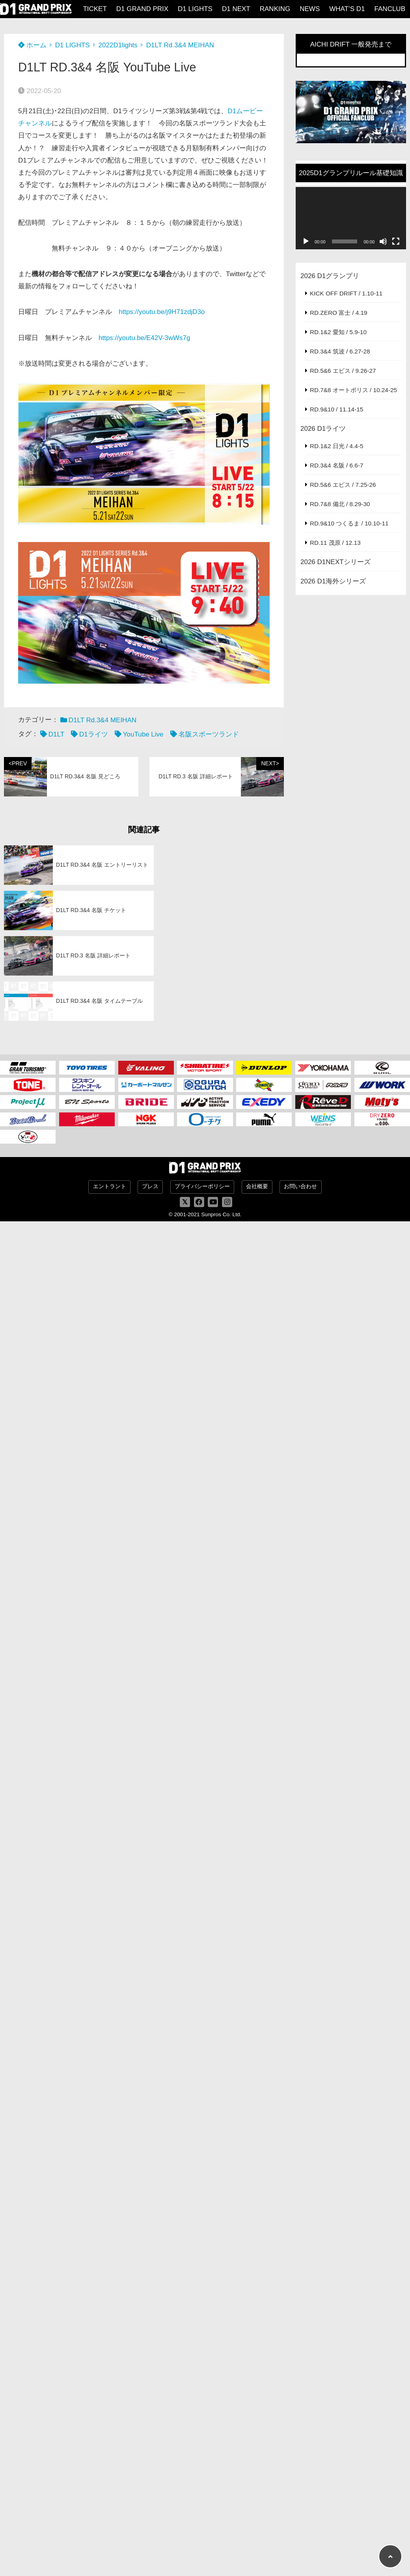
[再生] (306, 241)
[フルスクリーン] (396, 241)
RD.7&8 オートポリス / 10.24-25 (353, 390)
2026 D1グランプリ (329, 276)
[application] (351, 218)
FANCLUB (390, 9)
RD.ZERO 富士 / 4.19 (338, 312)
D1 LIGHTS (195, 9)
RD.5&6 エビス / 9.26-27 (343, 370)
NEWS (310, 9)
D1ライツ (93, 734)
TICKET (94, 9)
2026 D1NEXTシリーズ (335, 562)
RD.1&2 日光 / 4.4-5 (336, 446)
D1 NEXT (236, 9)
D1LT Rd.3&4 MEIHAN (180, 45)
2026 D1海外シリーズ (333, 581)
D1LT (56, 734)
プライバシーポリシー (202, 1186)
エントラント (109, 1186)
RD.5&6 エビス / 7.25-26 (343, 484)
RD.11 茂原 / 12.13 (335, 542)
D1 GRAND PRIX (142, 9)
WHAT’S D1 (347, 9)
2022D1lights (118, 45)
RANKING (275, 9)
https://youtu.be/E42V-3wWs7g (144, 338)
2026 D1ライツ (323, 428)
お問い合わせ (300, 1186)
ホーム (32, 45)
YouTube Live (143, 734)
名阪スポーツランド (209, 734)
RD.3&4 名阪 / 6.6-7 (336, 465)
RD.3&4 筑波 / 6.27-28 (340, 351)
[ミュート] (383, 241)
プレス (150, 1186)
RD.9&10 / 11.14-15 (336, 409)
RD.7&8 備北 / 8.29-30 (340, 504)
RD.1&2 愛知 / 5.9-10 (338, 332)
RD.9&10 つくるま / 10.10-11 (349, 523)
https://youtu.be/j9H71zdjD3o (162, 312)
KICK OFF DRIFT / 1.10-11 (346, 293)
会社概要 (257, 1186)
